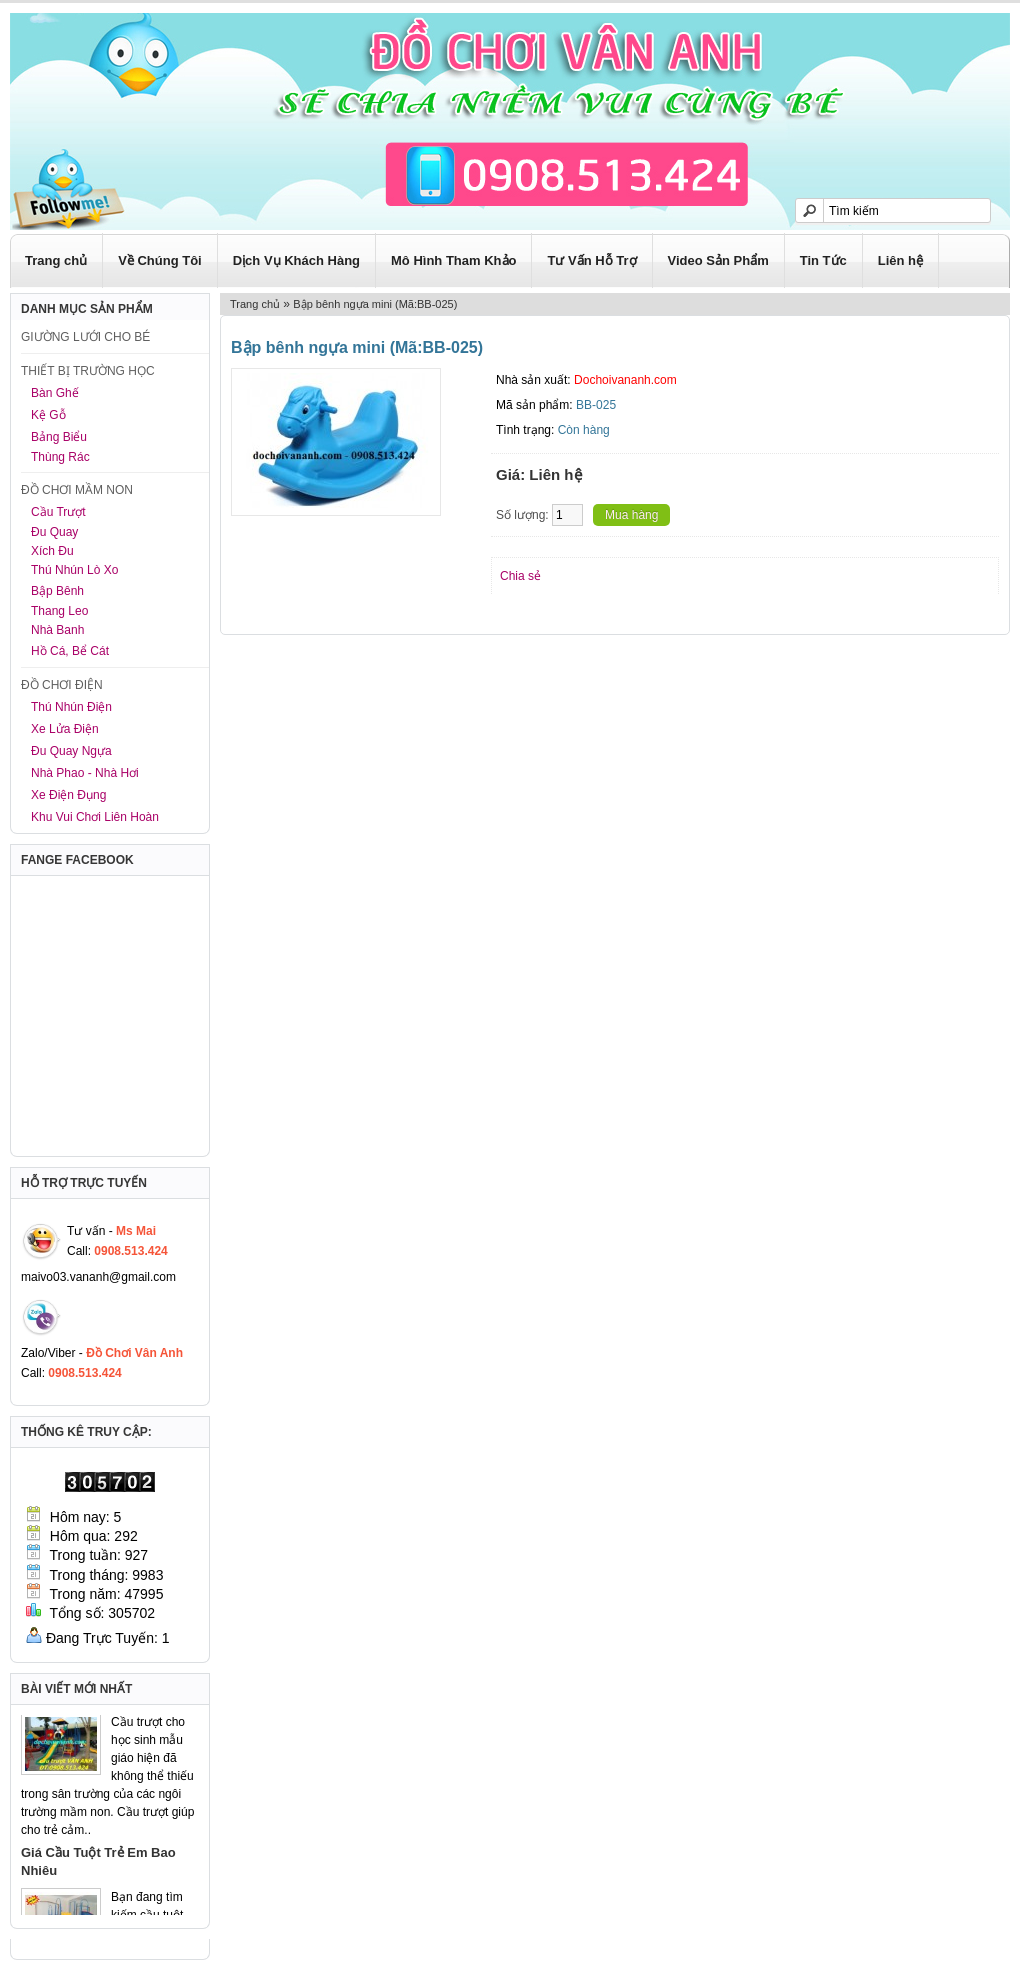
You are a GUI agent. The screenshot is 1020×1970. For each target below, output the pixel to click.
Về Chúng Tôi (160, 260)
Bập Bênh (57, 591)
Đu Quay (54, 532)
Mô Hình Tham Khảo (453, 260)
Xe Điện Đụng (68, 795)
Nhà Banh (57, 630)
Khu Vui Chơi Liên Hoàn (95, 817)
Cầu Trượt (58, 512)
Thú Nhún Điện (71, 707)
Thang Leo (59, 611)
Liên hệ (900, 260)
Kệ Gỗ (48, 415)
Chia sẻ (520, 576)
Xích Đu (52, 551)
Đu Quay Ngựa (71, 751)
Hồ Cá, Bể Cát (70, 651)
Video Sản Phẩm (718, 260)
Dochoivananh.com (625, 380)
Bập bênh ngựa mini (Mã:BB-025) (375, 304)
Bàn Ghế (55, 393)
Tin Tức (823, 260)
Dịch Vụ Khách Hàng (296, 260)
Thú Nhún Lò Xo (74, 570)
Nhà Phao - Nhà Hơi (85, 773)
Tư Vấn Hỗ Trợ (591, 260)
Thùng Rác (60, 457)
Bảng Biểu (59, 437)
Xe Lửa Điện (65, 729)
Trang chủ (56, 260)
